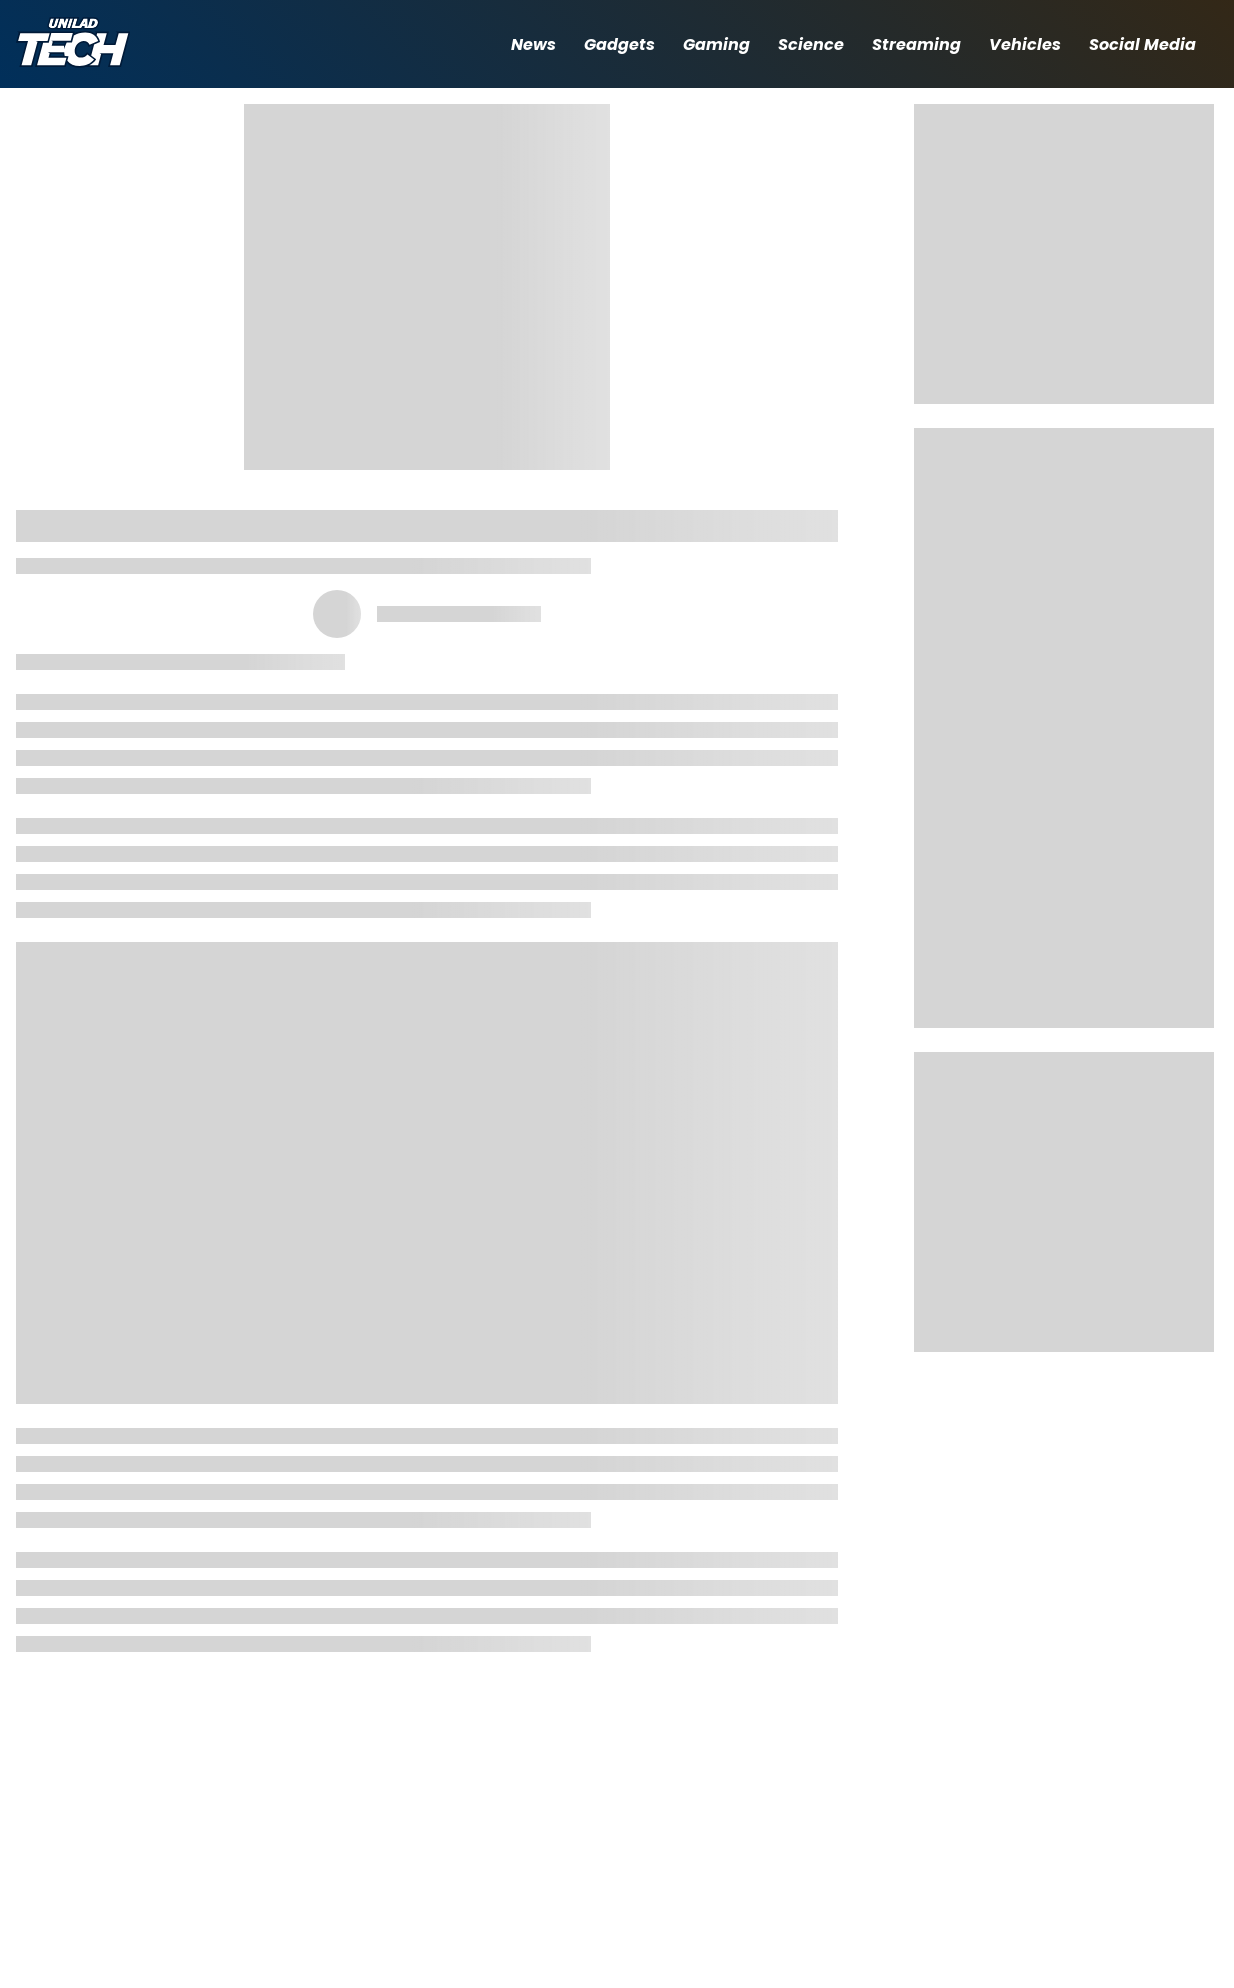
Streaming (916, 44)
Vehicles (1025, 44)
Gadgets (619, 44)
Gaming (716, 44)
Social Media (1142, 44)
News (533, 44)
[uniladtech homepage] (73, 44)
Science (811, 44)
